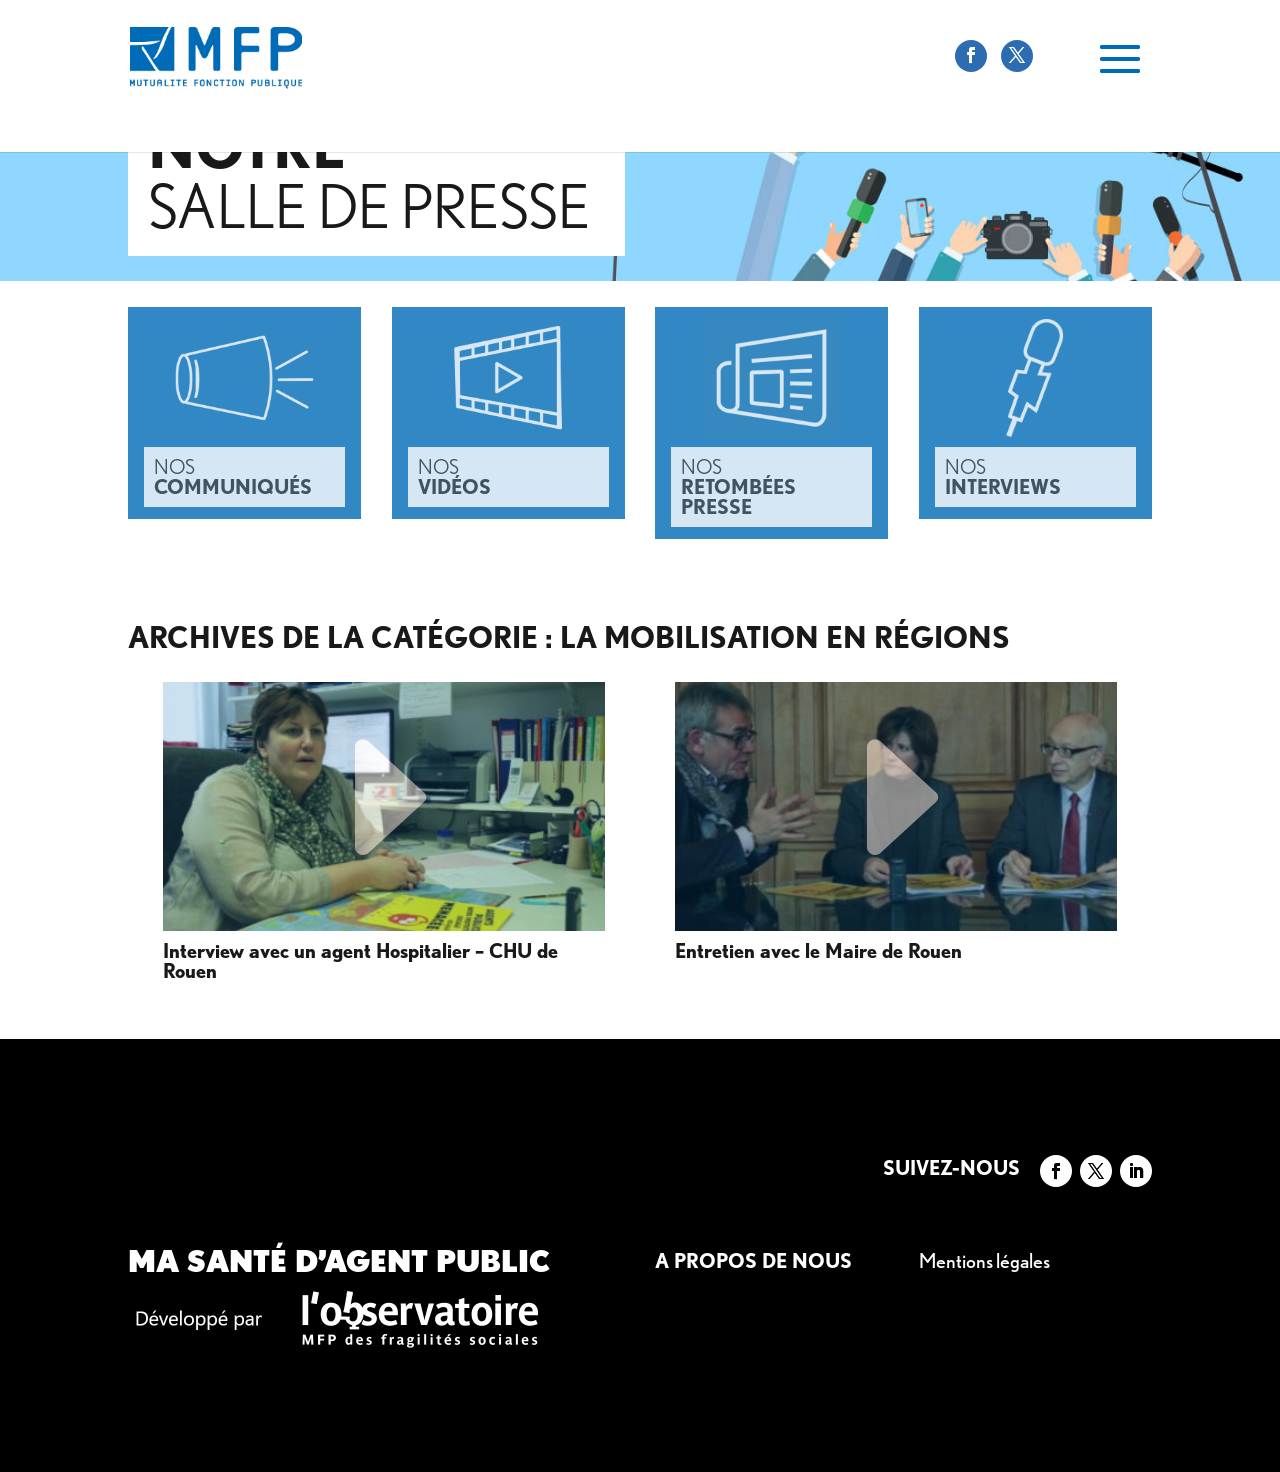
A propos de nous (753, 1261)
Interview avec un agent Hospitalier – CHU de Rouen (360, 962)
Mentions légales (984, 1261)
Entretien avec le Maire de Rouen (818, 952)
